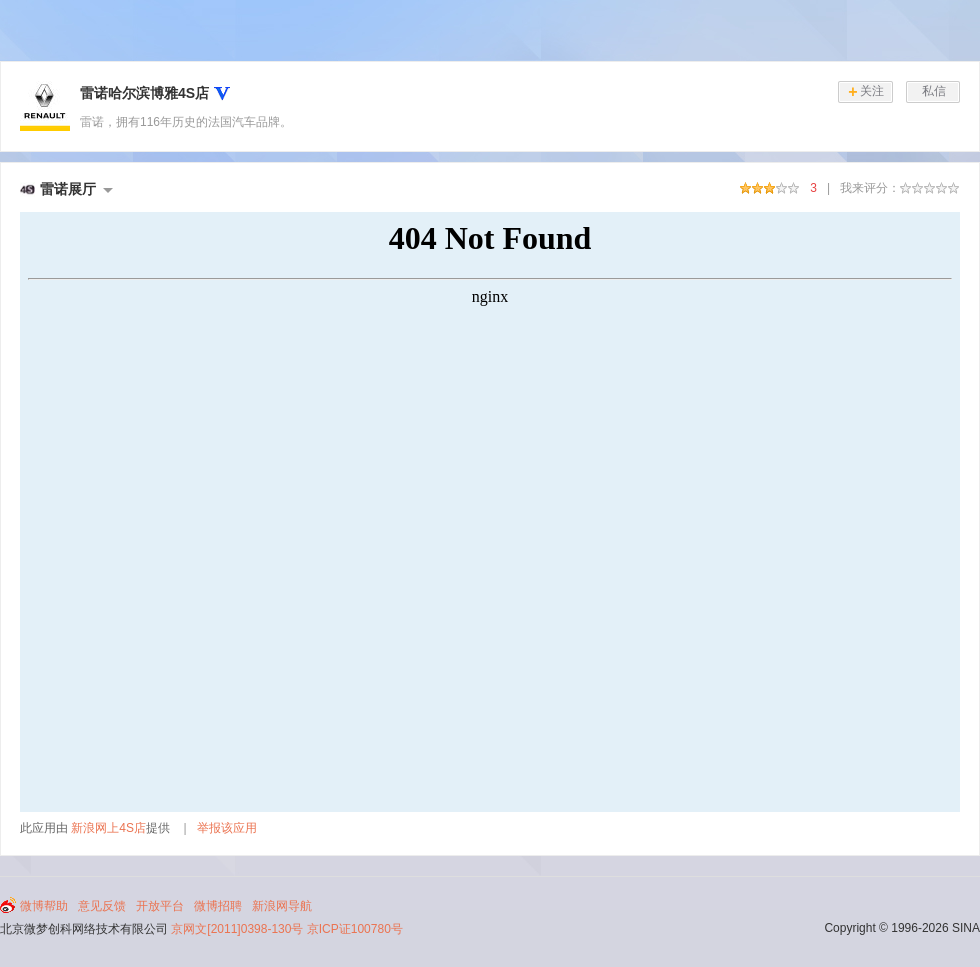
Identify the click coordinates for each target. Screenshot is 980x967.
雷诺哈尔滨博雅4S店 (144, 93)
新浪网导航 (282, 906)
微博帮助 (44, 906)
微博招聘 (218, 906)
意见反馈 (102, 906)
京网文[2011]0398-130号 (237, 929)
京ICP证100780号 (355, 929)
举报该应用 (227, 828)
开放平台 (160, 906)
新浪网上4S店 (108, 828)
